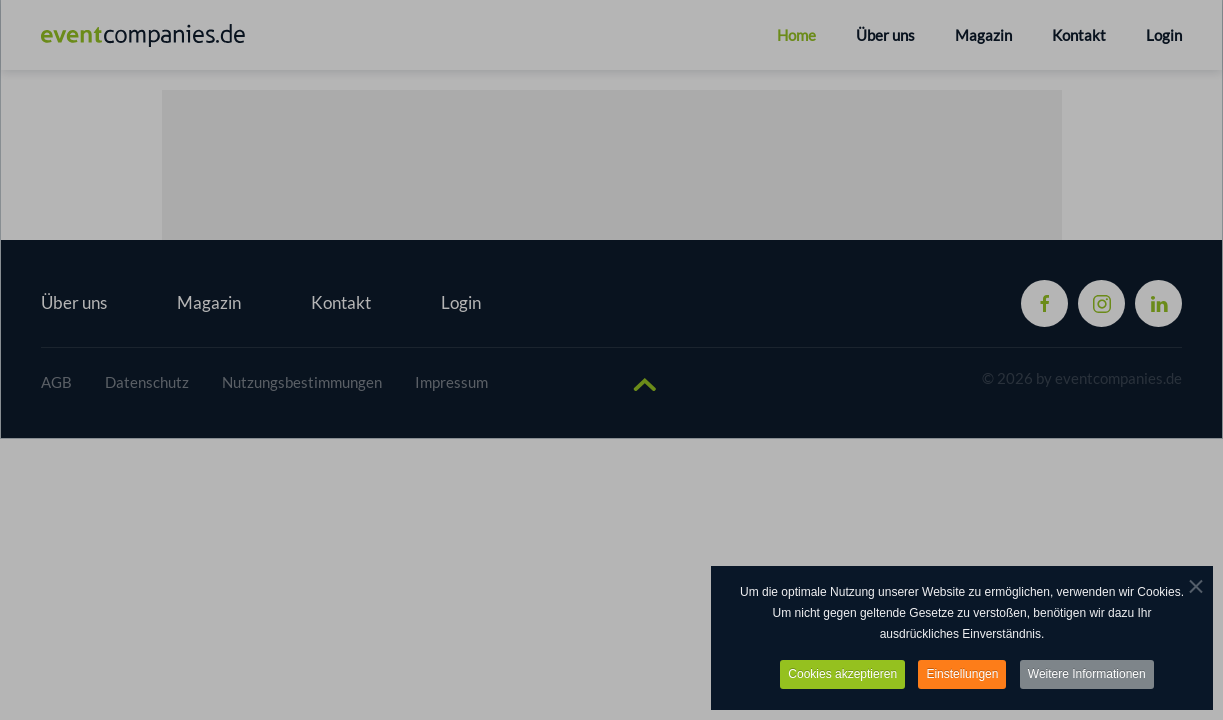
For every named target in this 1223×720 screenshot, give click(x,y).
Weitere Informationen (1087, 675)
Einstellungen (962, 675)
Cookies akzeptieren (842, 675)
